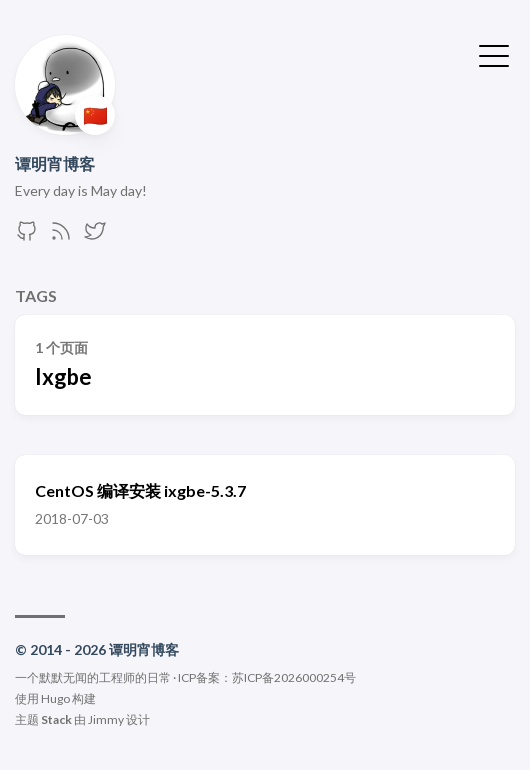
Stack (56, 719)
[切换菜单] (494, 54)
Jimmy (106, 719)
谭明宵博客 (55, 163)
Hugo (55, 698)
